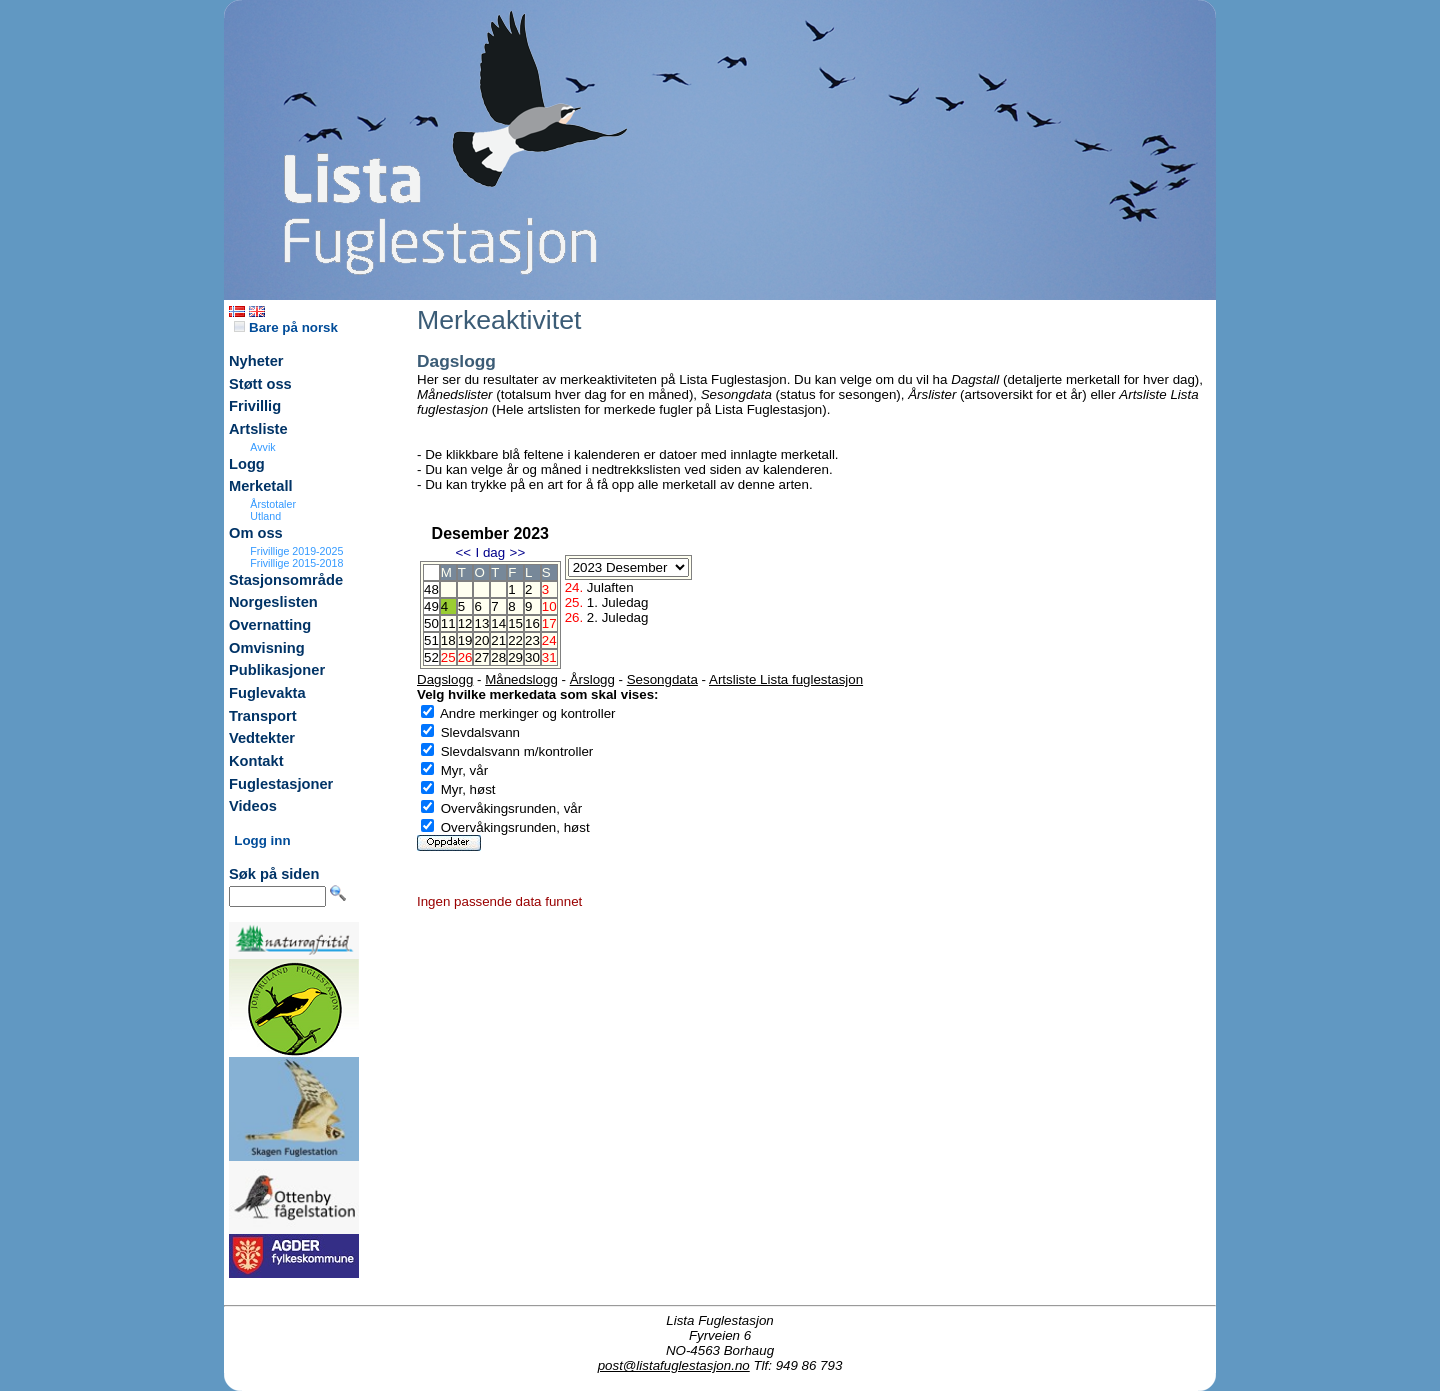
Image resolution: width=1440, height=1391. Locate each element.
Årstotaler (273, 504)
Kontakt (256, 761)
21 (498, 640)
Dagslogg (445, 679)
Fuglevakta (267, 693)
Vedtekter (262, 738)
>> (518, 552)
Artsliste (258, 429)
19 (465, 640)
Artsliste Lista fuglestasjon (786, 679)
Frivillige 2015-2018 (296, 563)
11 (448, 623)
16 (532, 623)
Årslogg (592, 679)
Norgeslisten (273, 602)
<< (463, 552)
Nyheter (256, 361)
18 (448, 640)
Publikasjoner (277, 670)
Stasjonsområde (286, 580)
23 (532, 640)
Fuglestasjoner (281, 784)
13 (481, 623)
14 (498, 623)
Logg (247, 464)
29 (515, 657)
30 (532, 657)
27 (481, 657)
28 (498, 657)
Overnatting (270, 625)
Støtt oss (260, 384)
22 (515, 640)
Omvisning (267, 648)
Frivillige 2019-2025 (296, 551)
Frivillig (255, 406)
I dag (490, 552)
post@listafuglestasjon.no (674, 1365)
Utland (265, 516)
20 (481, 640)
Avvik (262, 447)
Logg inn (262, 840)
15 (515, 623)
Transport (263, 716)
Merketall (261, 486)
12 (465, 623)
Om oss (256, 533)
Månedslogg (521, 679)
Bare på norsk (286, 327)
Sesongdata (662, 679)
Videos (253, 806)
